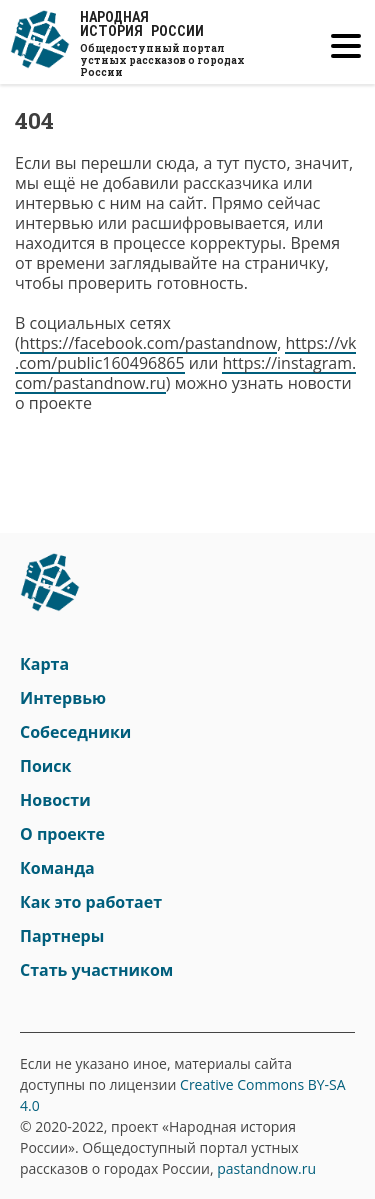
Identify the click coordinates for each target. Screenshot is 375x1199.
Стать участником (96, 970)
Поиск (45, 766)
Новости (55, 800)
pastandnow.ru (266, 1168)
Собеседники (75, 732)
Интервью (63, 698)
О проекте (62, 834)
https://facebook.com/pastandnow (148, 343)
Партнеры (62, 936)
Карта (44, 664)
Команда (57, 868)
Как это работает (91, 902)
